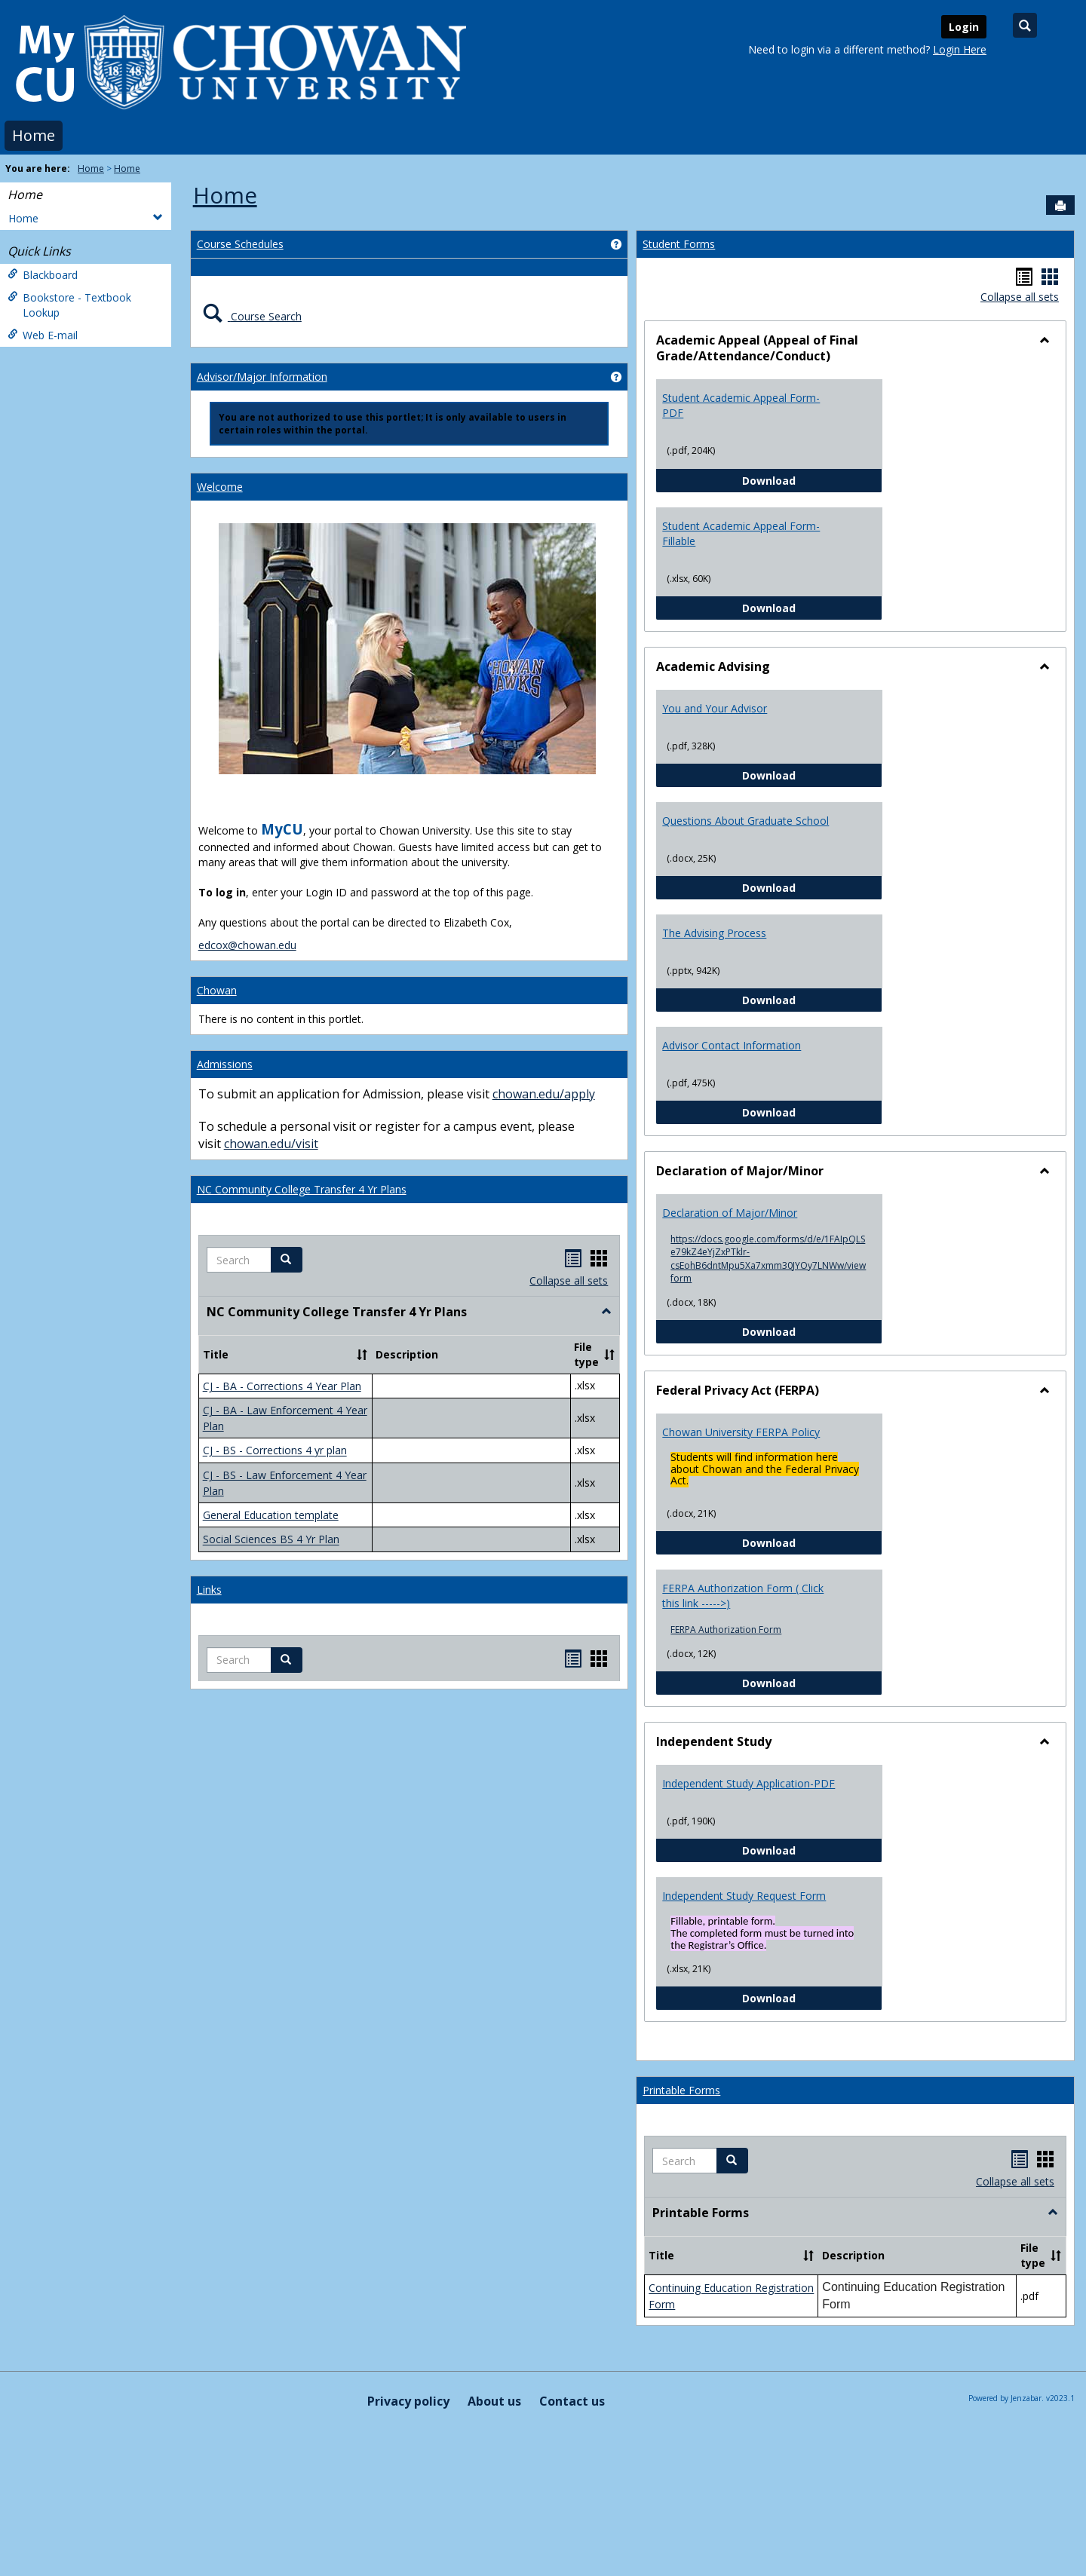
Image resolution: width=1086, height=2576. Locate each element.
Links (209, 1589)
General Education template (271, 1515)
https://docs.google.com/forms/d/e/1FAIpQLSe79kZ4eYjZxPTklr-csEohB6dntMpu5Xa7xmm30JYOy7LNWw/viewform (768, 1258)
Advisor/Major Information (262, 376)
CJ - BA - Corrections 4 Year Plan (282, 1386)
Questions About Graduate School (745, 820)
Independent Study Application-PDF (748, 1783)
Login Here (959, 49)
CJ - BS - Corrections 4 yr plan (275, 1451)
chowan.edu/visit (271, 1143)
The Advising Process (714, 933)
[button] (286, 1260)
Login (964, 27)
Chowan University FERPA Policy (741, 1432)
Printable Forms (681, 2090)
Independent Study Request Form (744, 1895)
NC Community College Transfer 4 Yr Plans (301, 1189)
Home (33, 135)
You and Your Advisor (714, 708)
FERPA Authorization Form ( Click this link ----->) (743, 1595)
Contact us (572, 2401)
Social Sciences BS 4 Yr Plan (271, 1540)
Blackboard (43, 275)
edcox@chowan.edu (247, 945)
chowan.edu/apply (543, 1094)
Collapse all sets (568, 1280)
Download (812, 480)
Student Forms (679, 244)
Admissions (225, 1064)
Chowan (217, 990)
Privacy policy (408, 2401)
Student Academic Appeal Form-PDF (741, 405)
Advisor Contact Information (731, 1045)
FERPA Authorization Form (725, 1629)
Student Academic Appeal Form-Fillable (741, 533)
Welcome (220, 486)
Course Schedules (240, 244)
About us (494, 2401)
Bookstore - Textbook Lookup (69, 305)
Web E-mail (43, 335)
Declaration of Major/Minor (729, 1212)
